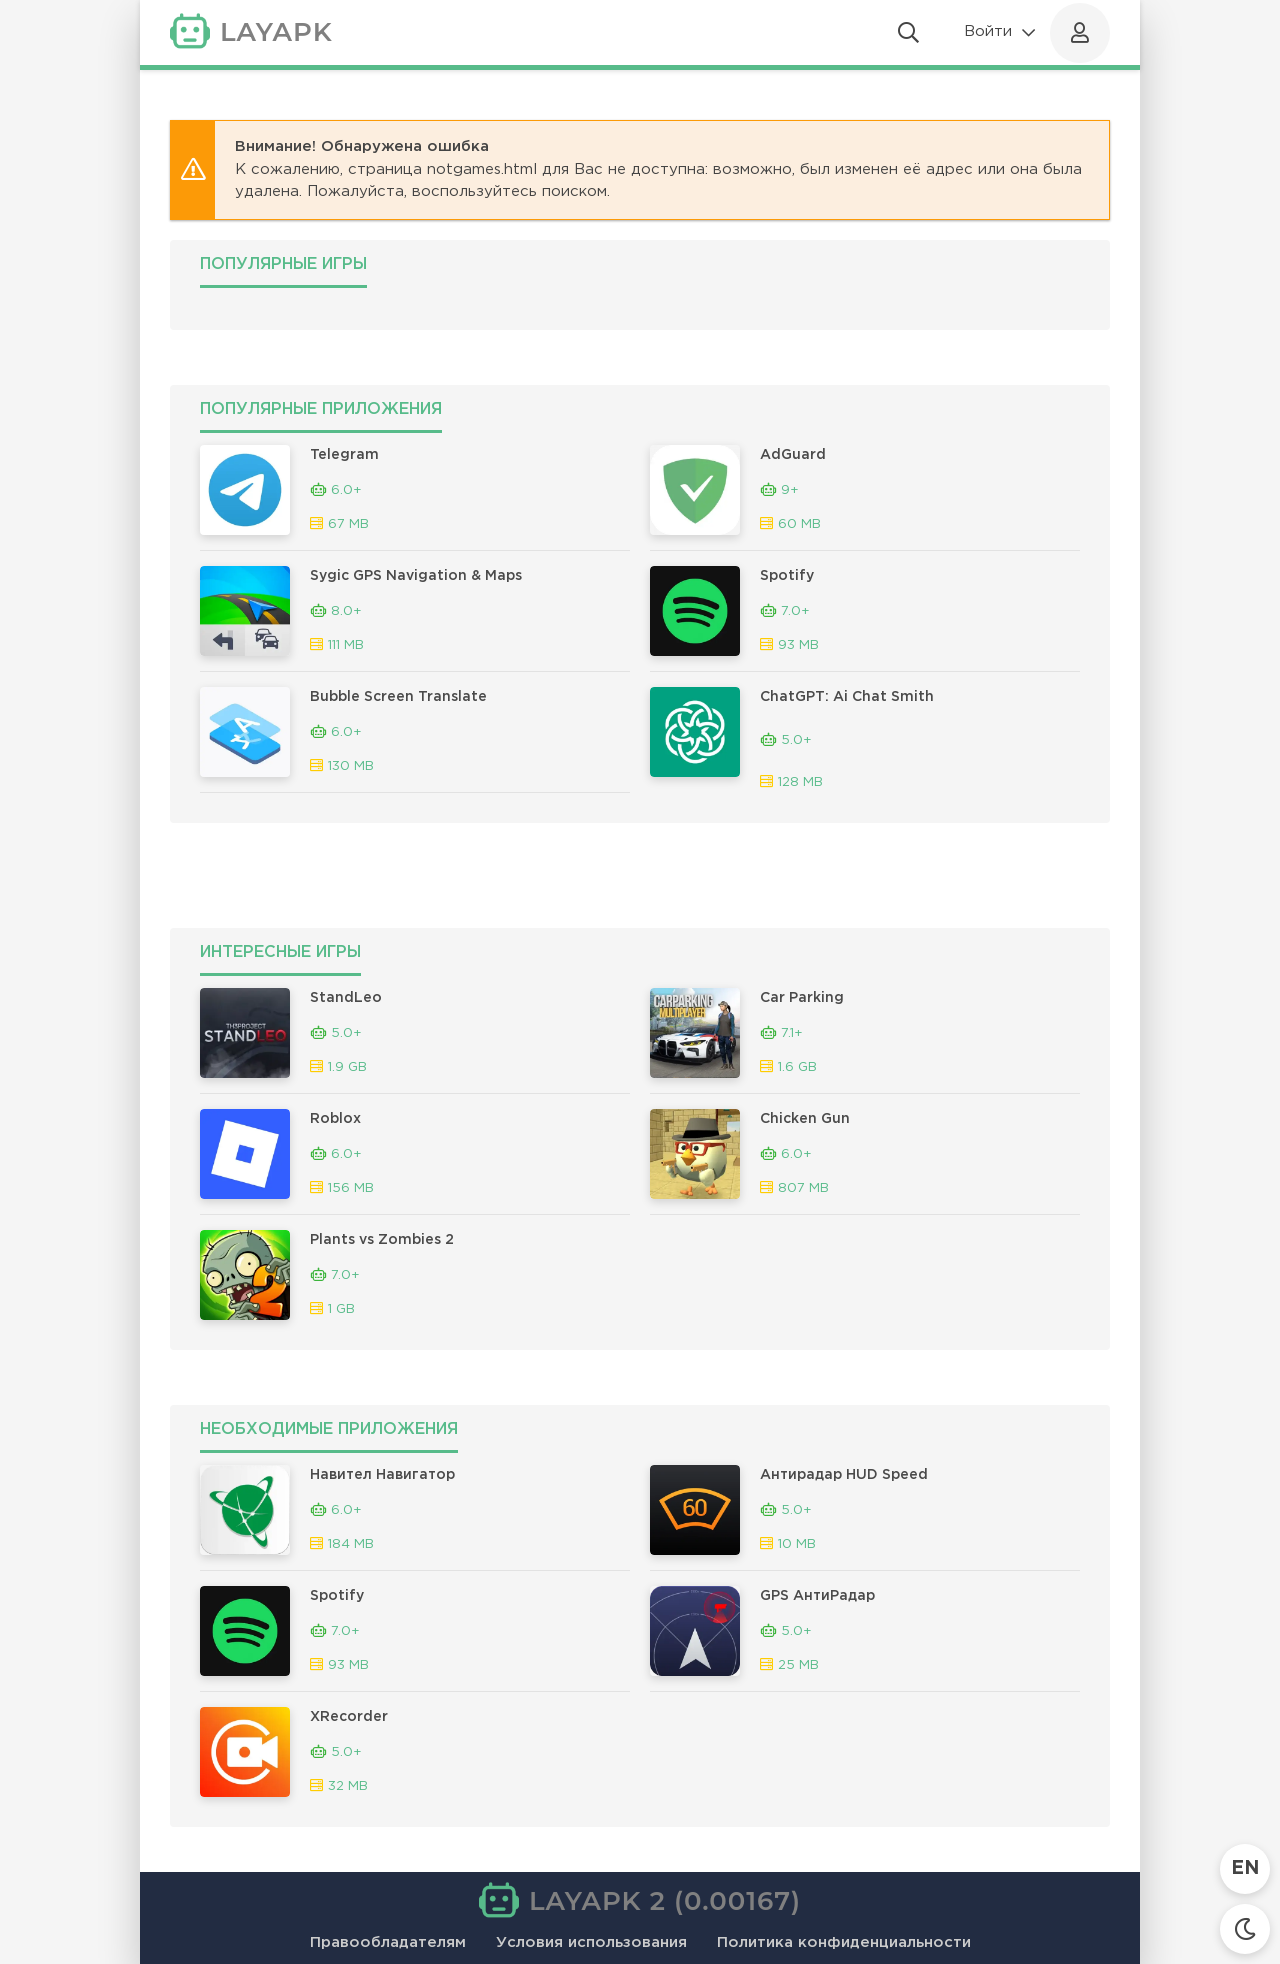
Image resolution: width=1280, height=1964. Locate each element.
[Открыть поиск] (908, 33)
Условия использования (591, 1942)
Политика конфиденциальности (844, 1942)
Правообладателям (388, 1942)
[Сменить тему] (1245, 1929)
